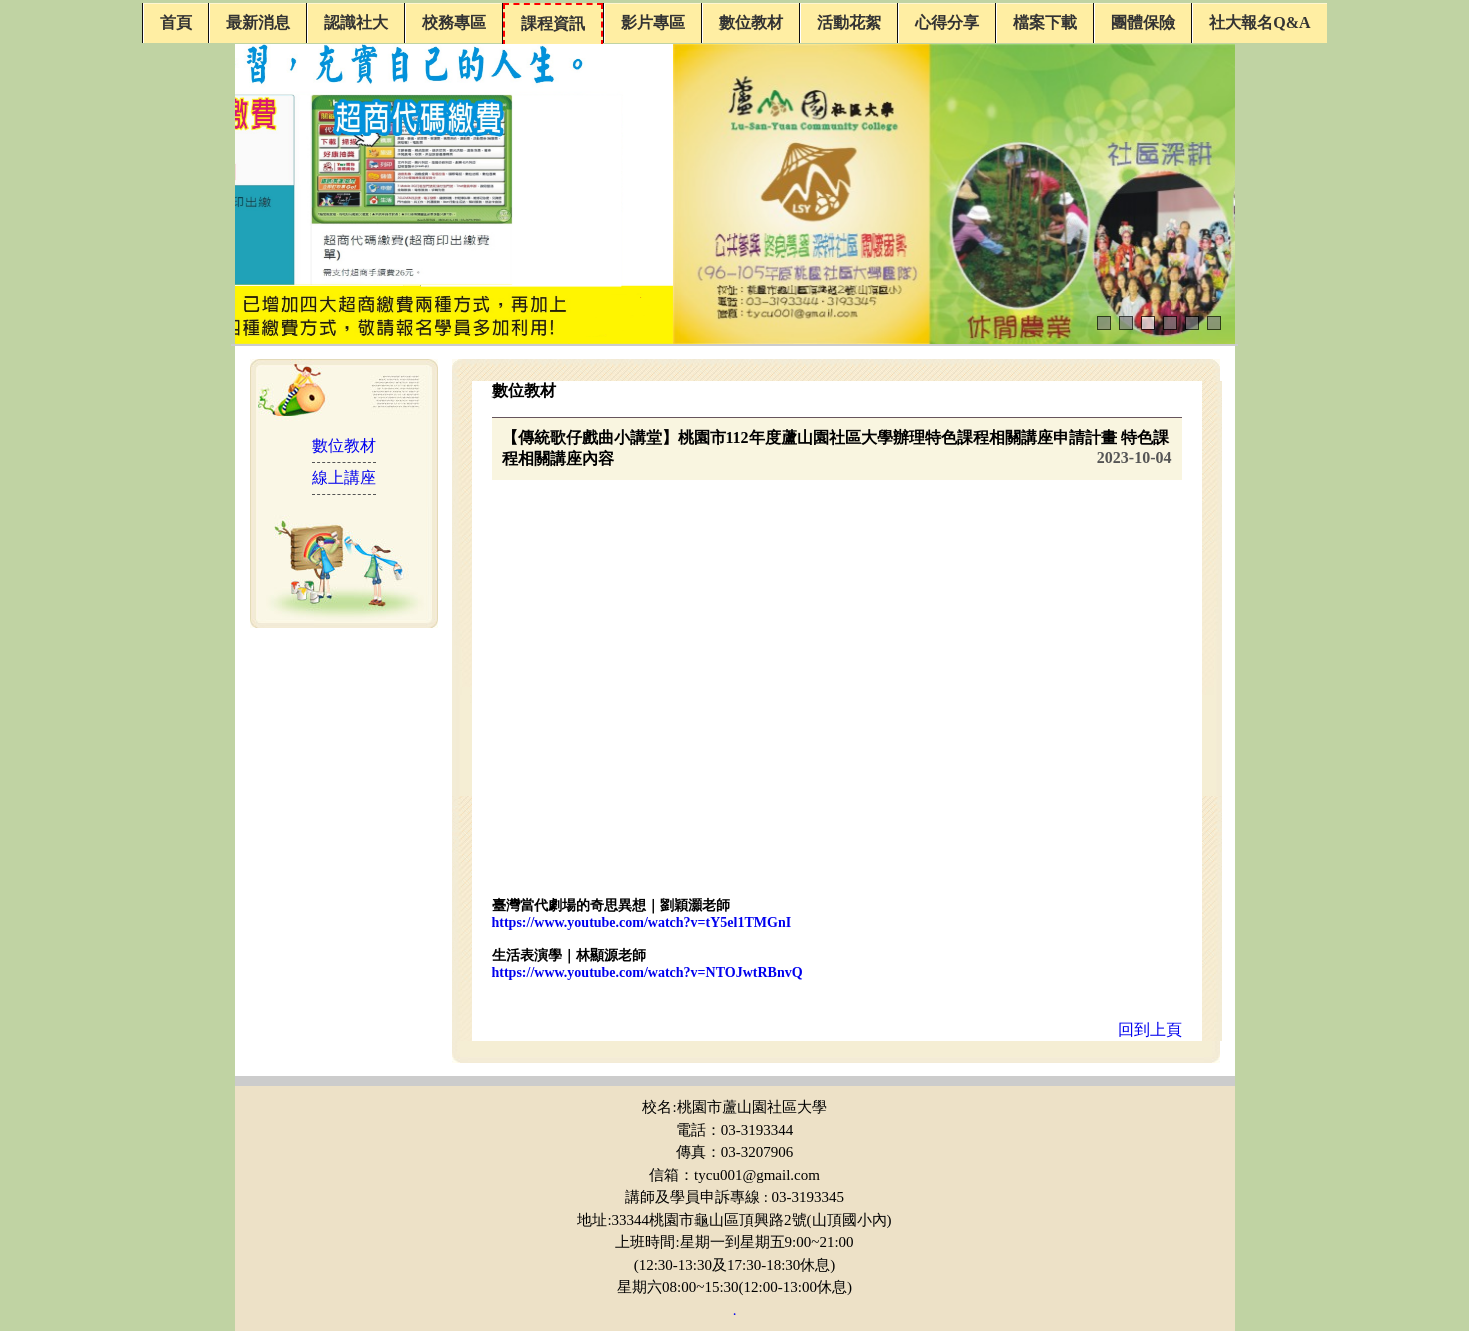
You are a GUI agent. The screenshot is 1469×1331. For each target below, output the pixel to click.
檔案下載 (1045, 22)
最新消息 (258, 22)
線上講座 (344, 477)
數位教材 (751, 22)
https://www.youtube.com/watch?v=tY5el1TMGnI (642, 922)
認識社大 (356, 22)
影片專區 (653, 22)
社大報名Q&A (1259, 22)
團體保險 (1143, 22)
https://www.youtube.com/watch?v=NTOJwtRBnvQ (647, 972)
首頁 (176, 22)
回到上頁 (1150, 1029)
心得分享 (947, 22)
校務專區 (454, 22)
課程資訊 (553, 23)
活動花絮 (849, 22)
